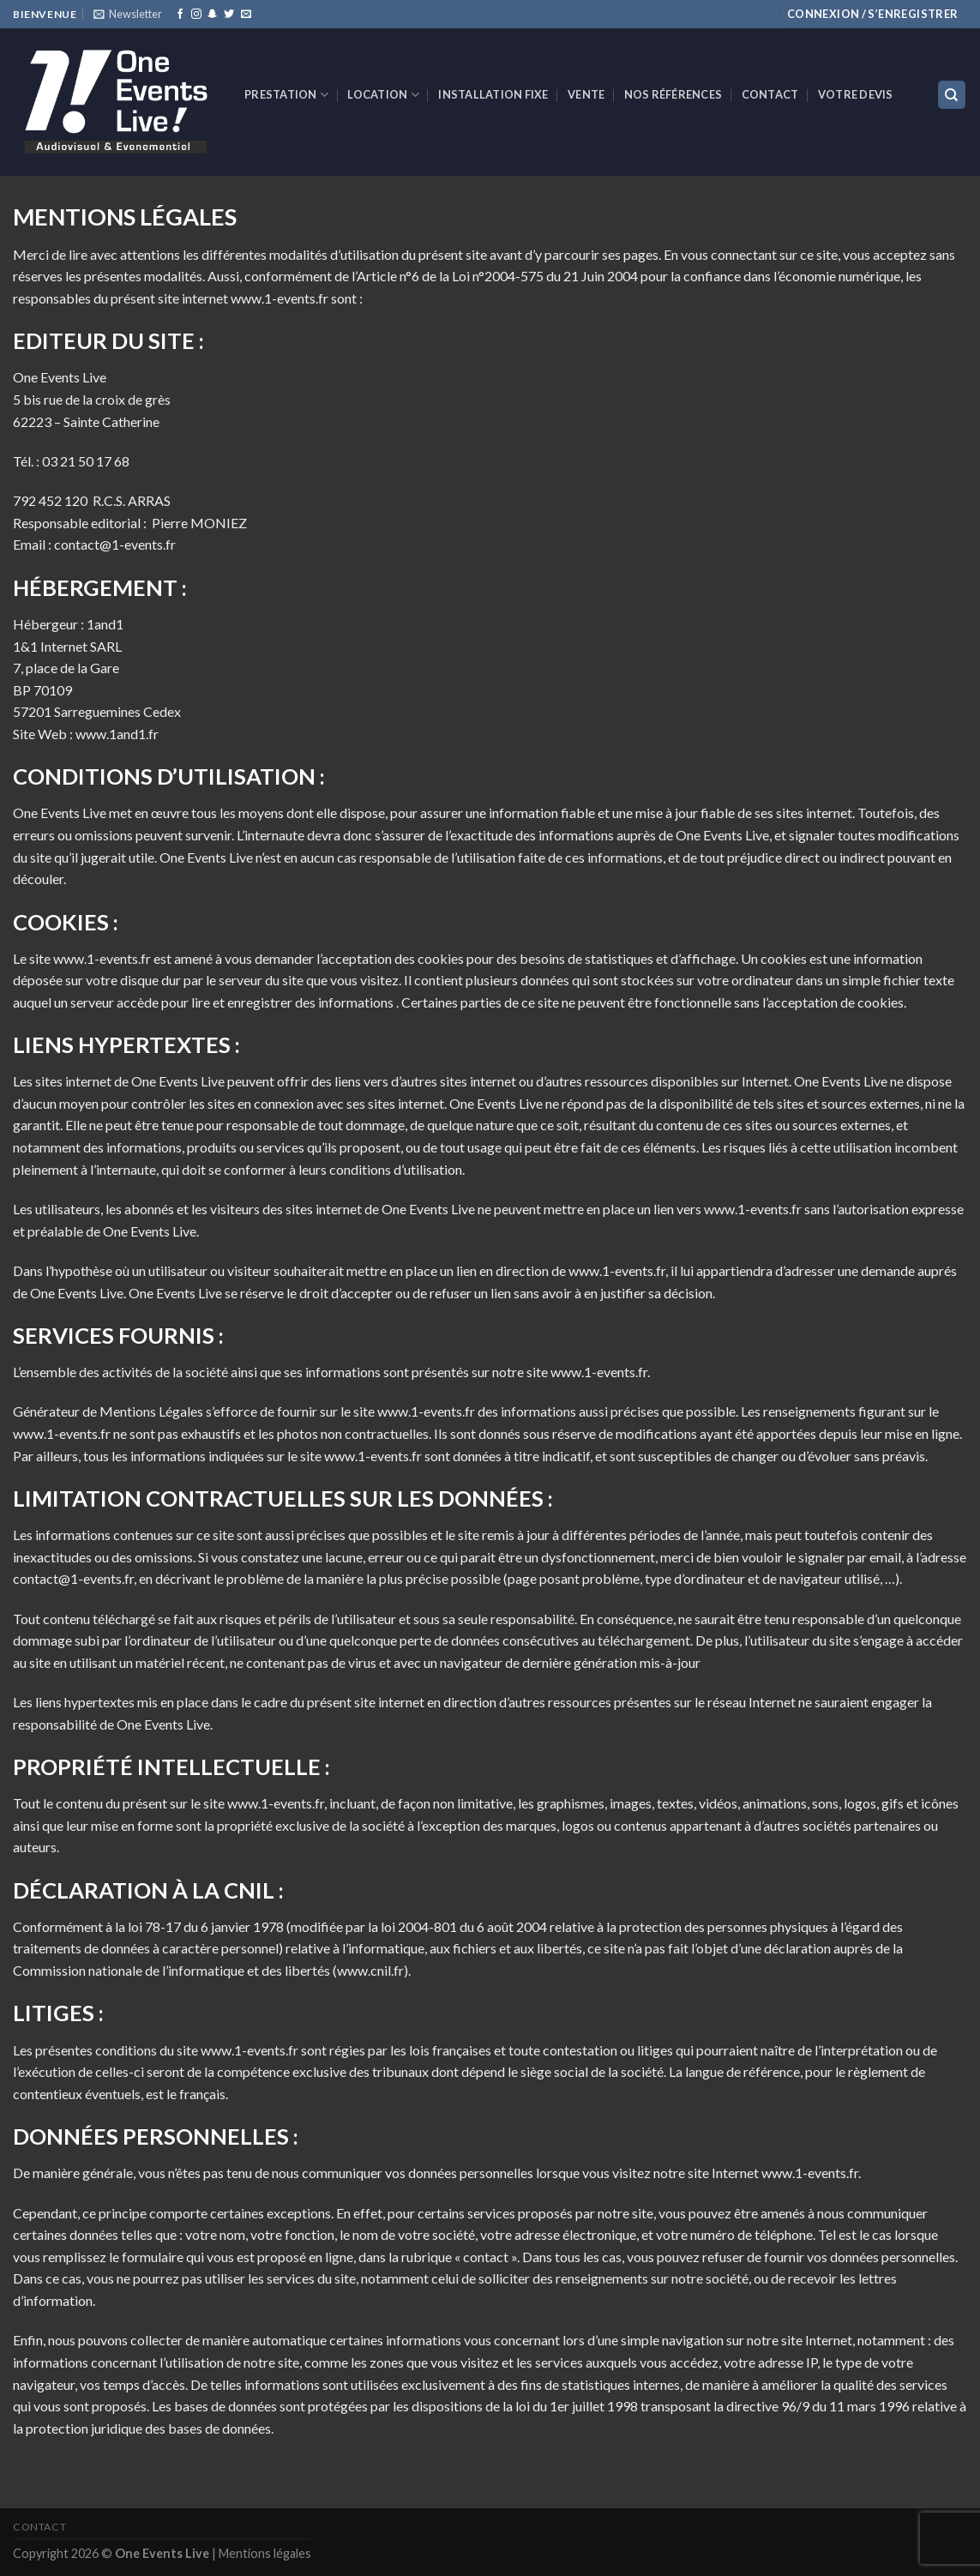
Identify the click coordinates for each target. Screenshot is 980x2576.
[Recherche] (952, 95)
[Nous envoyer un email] (246, 15)
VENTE (586, 94)
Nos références (673, 94)
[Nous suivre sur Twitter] (229, 15)
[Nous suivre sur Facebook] (180, 15)
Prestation (286, 95)
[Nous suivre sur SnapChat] (212, 15)
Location (383, 95)
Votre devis (855, 94)
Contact (770, 94)
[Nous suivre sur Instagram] (196, 15)
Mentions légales (265, 2553)
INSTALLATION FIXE (493, 94)
